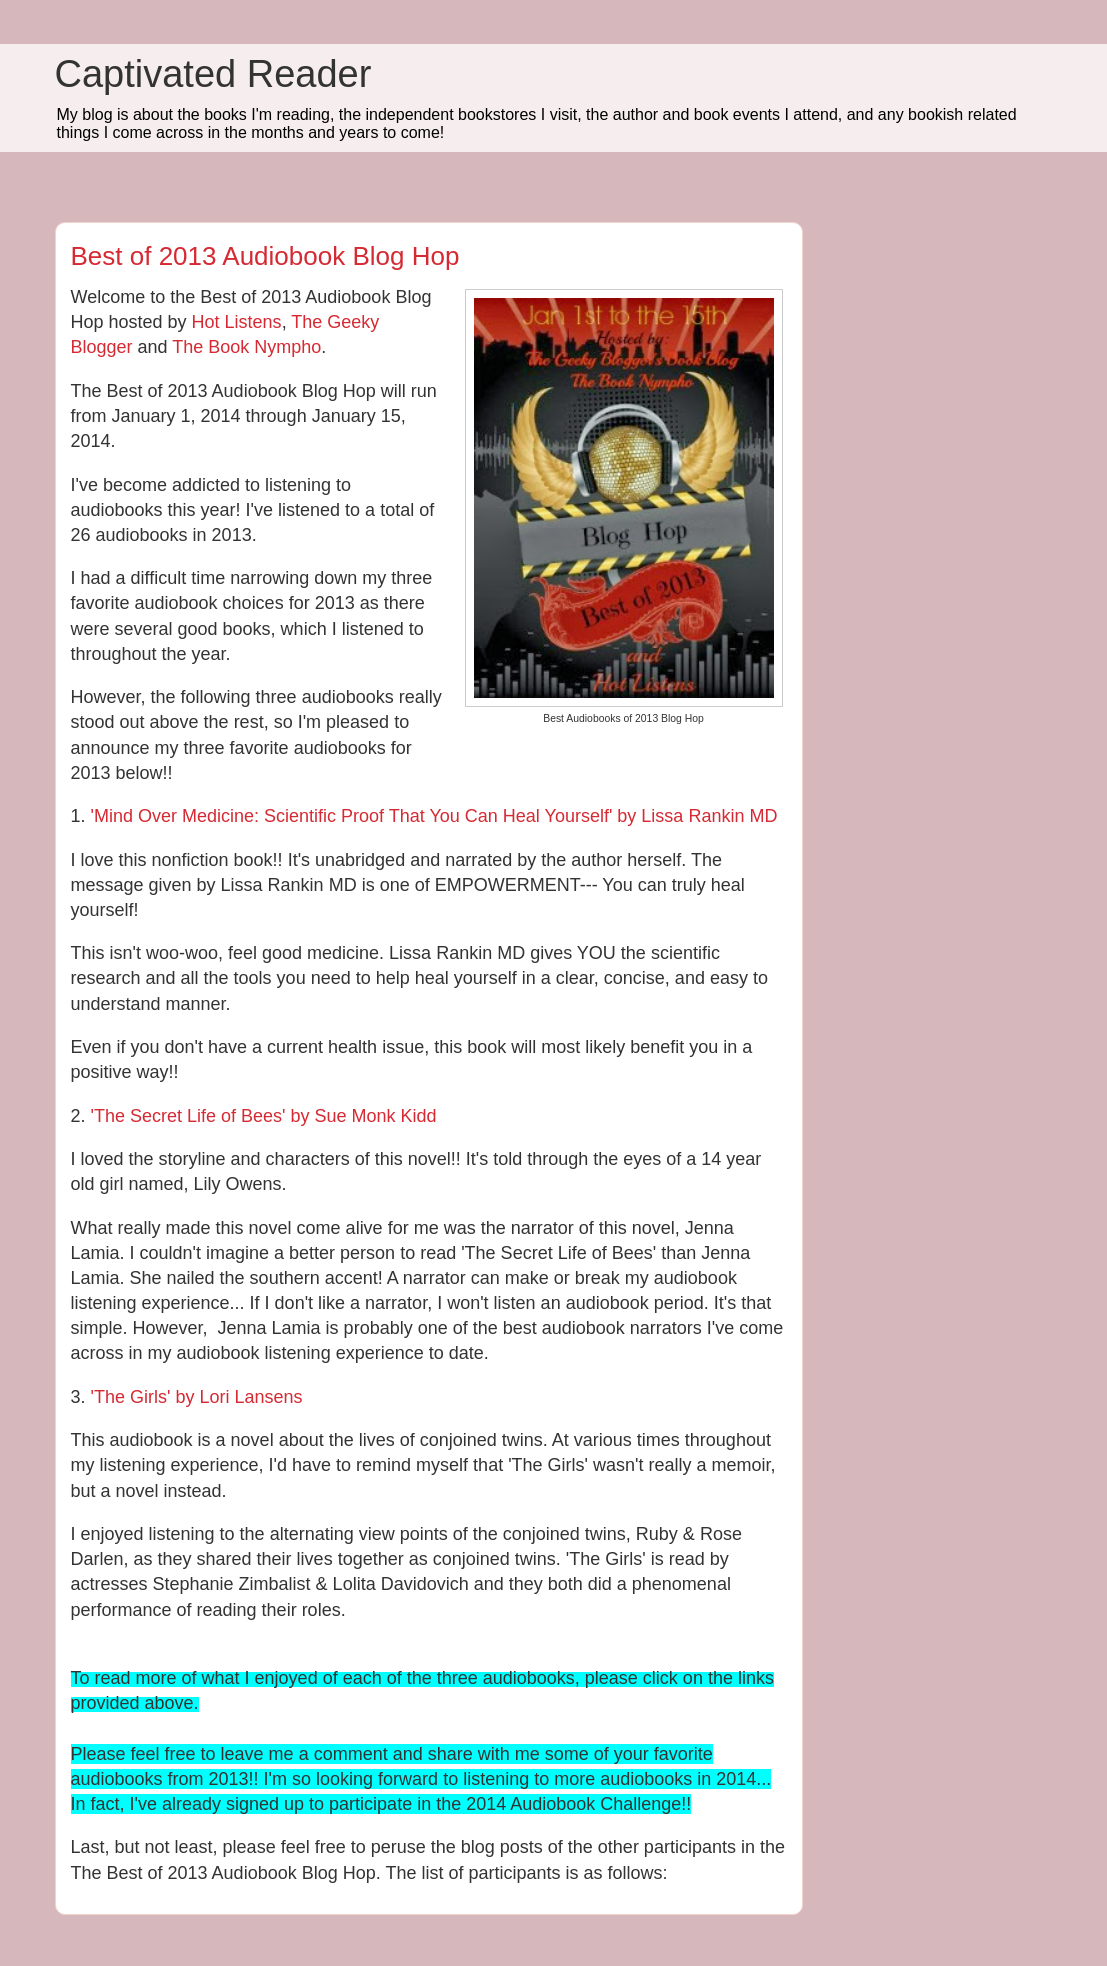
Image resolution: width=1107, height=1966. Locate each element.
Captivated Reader (213, 74)
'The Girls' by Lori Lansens (197, 1397)
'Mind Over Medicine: (178, 816)
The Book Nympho (246, 347)
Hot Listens (237, 322)
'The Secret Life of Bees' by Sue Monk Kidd (264, 1116)
